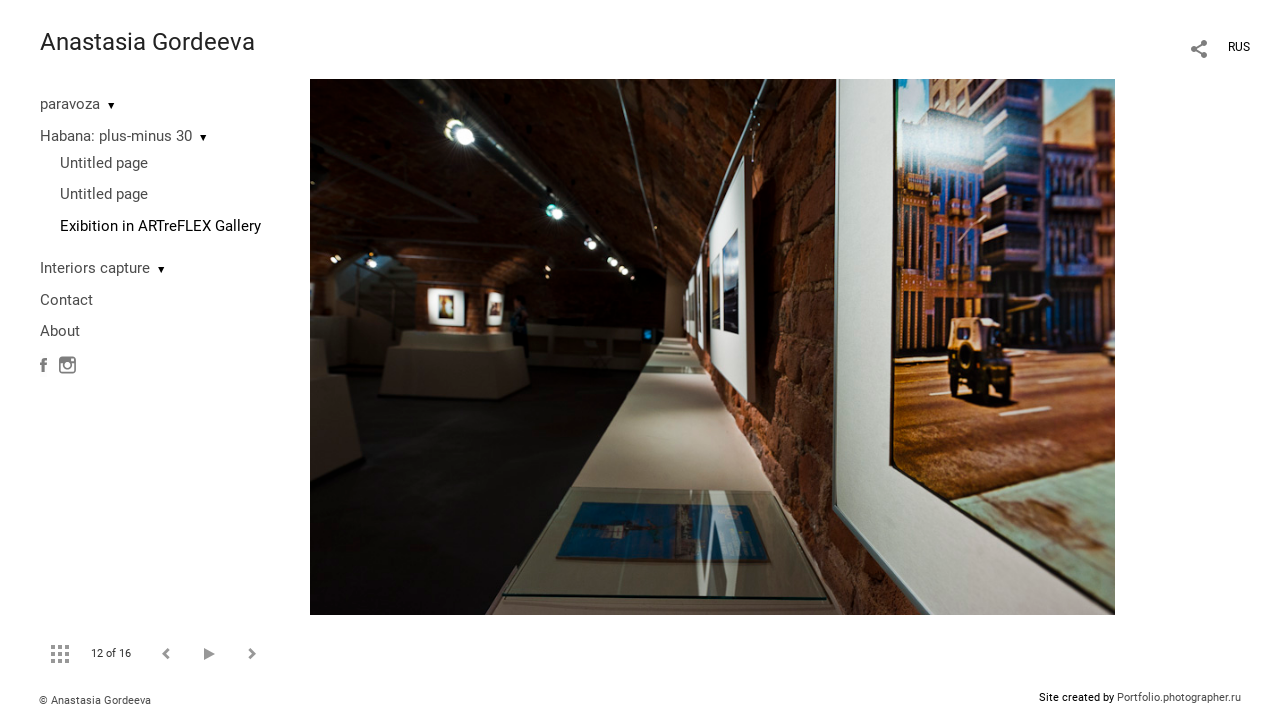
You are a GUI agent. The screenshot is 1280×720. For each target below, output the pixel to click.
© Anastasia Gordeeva (95, 700)
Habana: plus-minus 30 (116, 136)
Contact (66, 300)
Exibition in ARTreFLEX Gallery (160, 226)
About (60, 331)
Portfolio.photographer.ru (1179, 697)
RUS (1239, 47)
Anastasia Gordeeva (147, 42)
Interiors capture (95, 268)
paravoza (70, 104)
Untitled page (104, 163)
